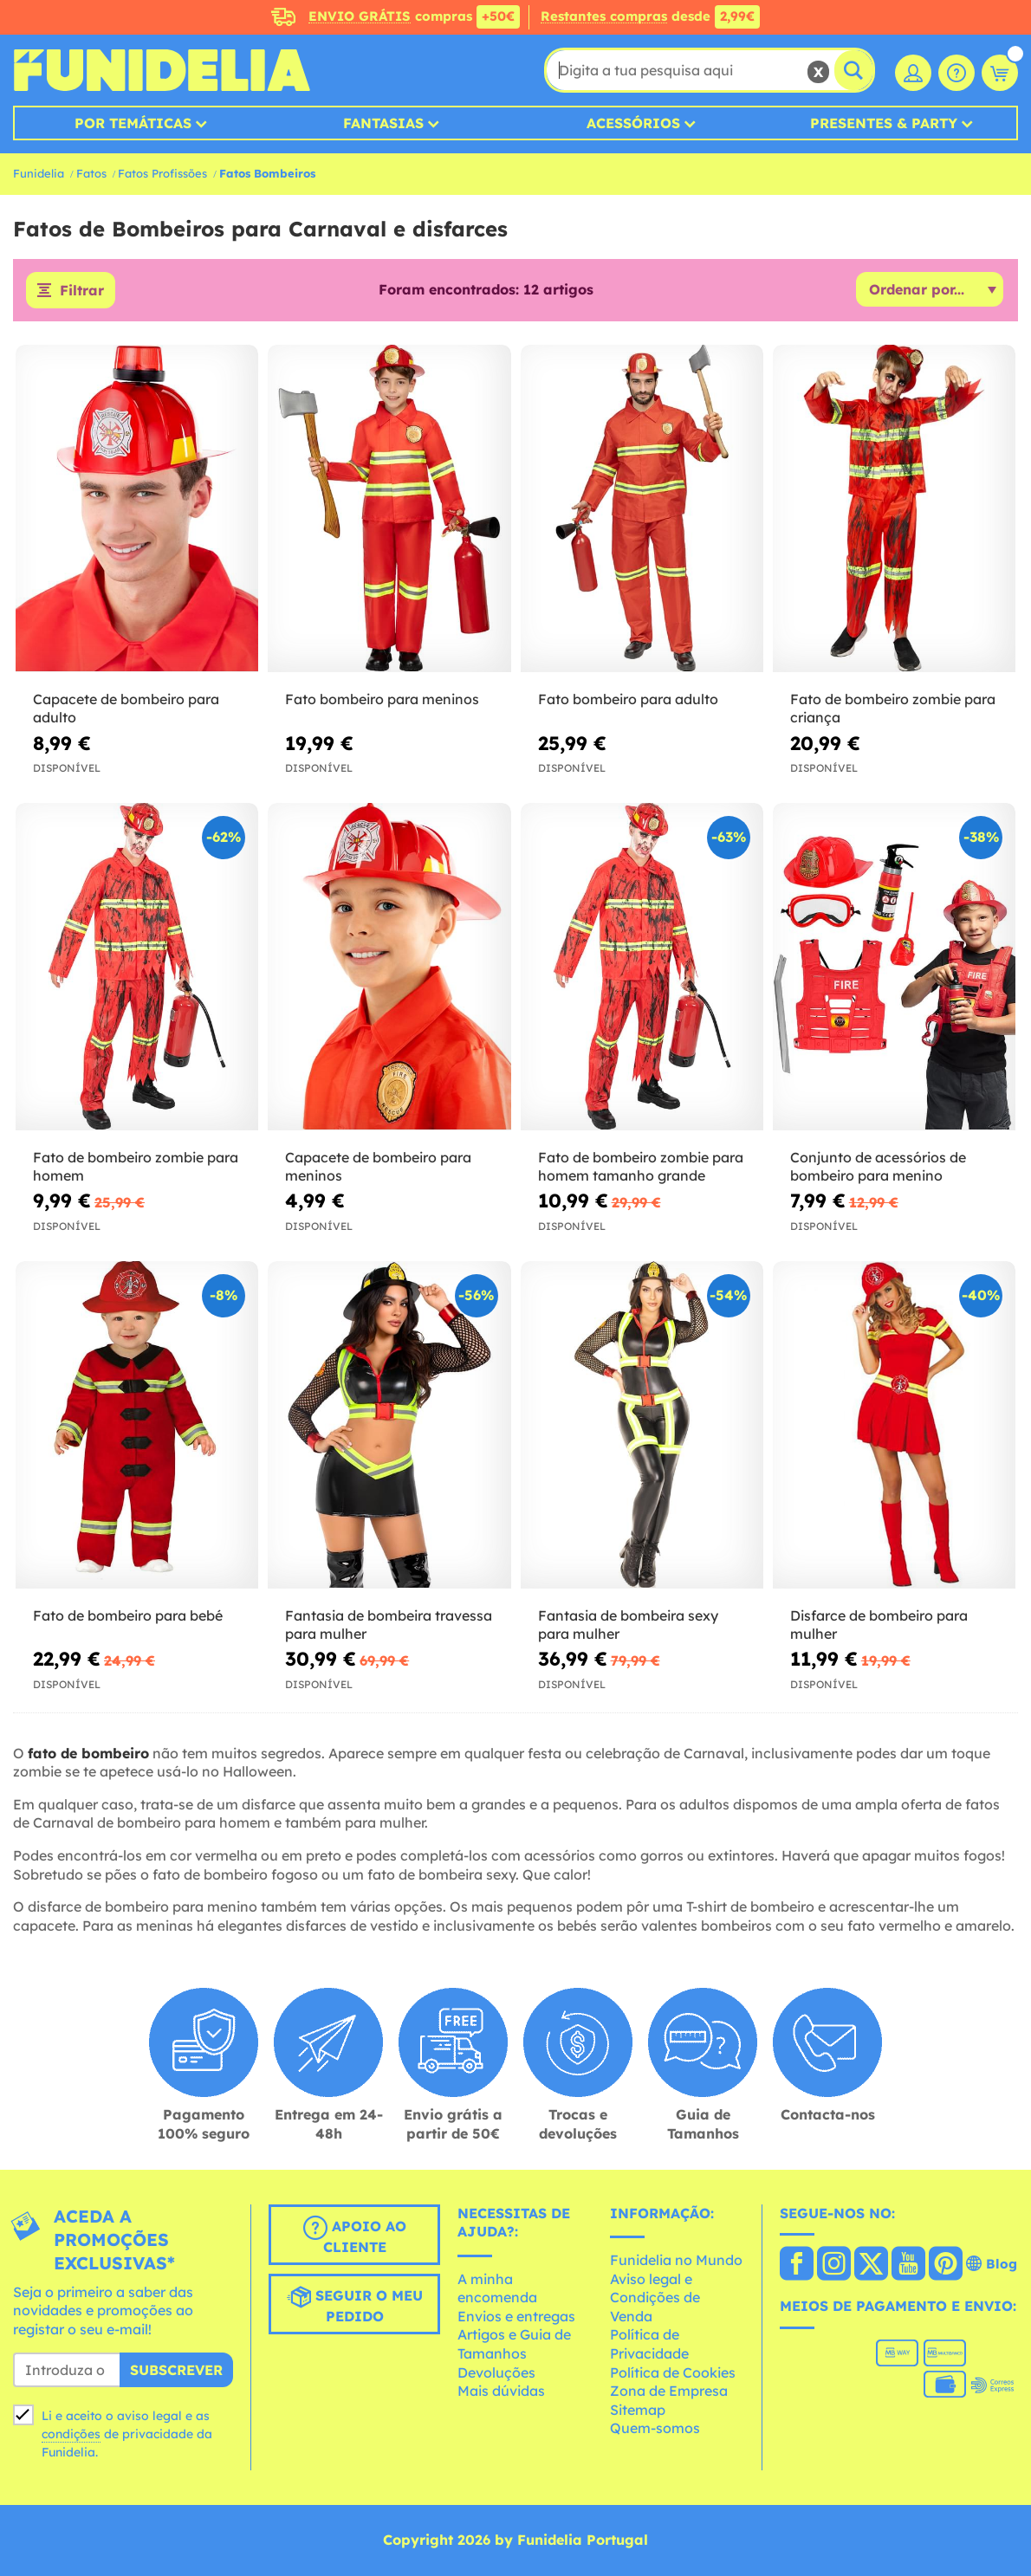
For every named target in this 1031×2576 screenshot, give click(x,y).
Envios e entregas (516, 2316)
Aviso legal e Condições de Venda (655, 2297)
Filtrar (82, 290)
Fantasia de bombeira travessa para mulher (388, 1624)
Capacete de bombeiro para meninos (378, 1166)
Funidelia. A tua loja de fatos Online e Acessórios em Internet (161, 70)
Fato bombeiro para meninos (382, 699)
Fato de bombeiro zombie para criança (892, 708)
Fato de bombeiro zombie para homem (135, 1166)
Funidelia (38, 173)
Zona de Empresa (669, 2390)
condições (71, 2434)
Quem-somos (655, 2428)
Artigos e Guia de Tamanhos (514, 2344)
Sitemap (637, 2409)
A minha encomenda (497, 2288)
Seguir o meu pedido (355, 2305)
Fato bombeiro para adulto (628, 699)
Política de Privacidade (649, 2344)
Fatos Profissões (162, 173)
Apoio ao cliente (354, 2236)
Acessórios (633, 123)
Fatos (91, 173)
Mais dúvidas (501, 2390)
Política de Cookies (673, 2372)
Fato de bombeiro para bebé (128, 1615)
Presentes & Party (883, 123)
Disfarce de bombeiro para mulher (879, 1624)
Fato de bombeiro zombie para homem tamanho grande (640, 1166)
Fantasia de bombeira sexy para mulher (628, 1624)
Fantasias (383, 123)
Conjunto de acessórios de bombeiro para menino (878, 1166)
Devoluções (496, 2372)
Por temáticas (133, 123)
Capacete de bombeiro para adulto (126, 708)
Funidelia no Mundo (676, 2260)
